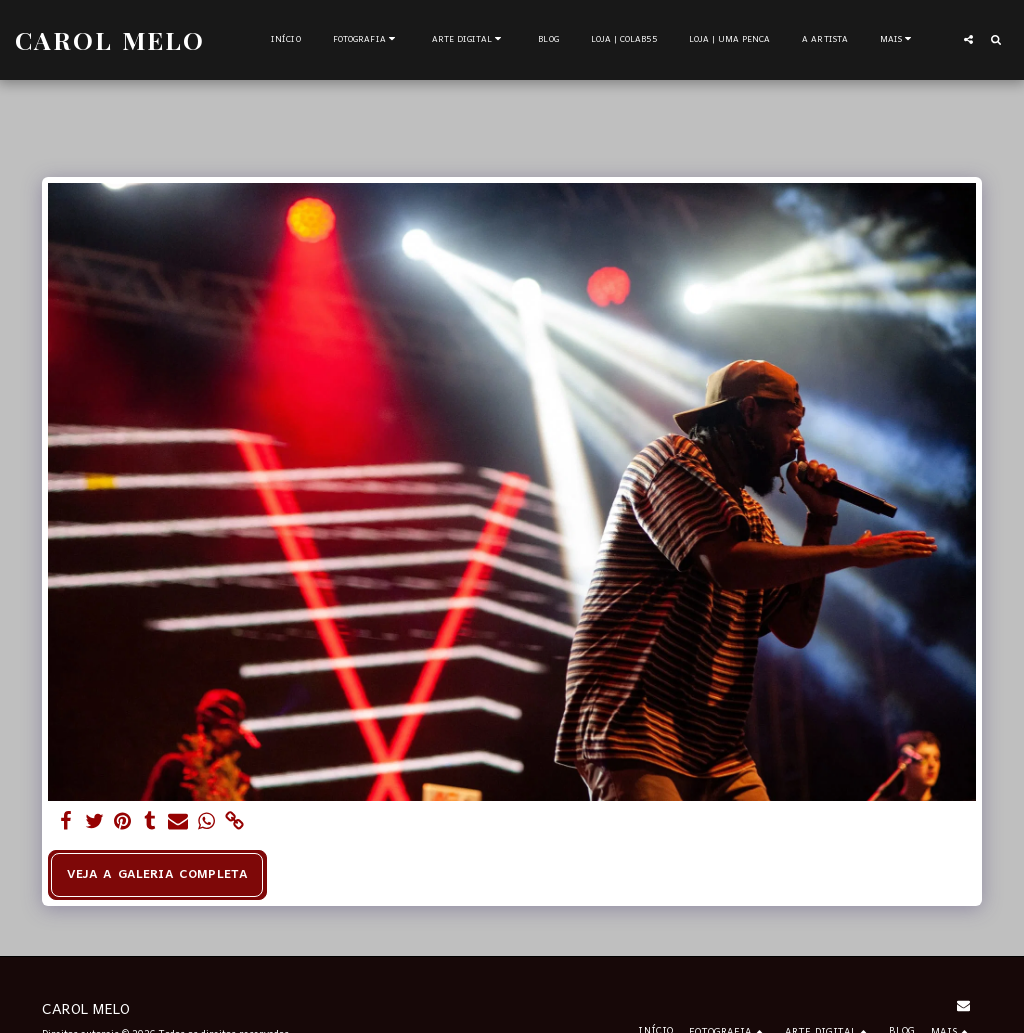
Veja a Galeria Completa (158, 874)
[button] (366, 40)
